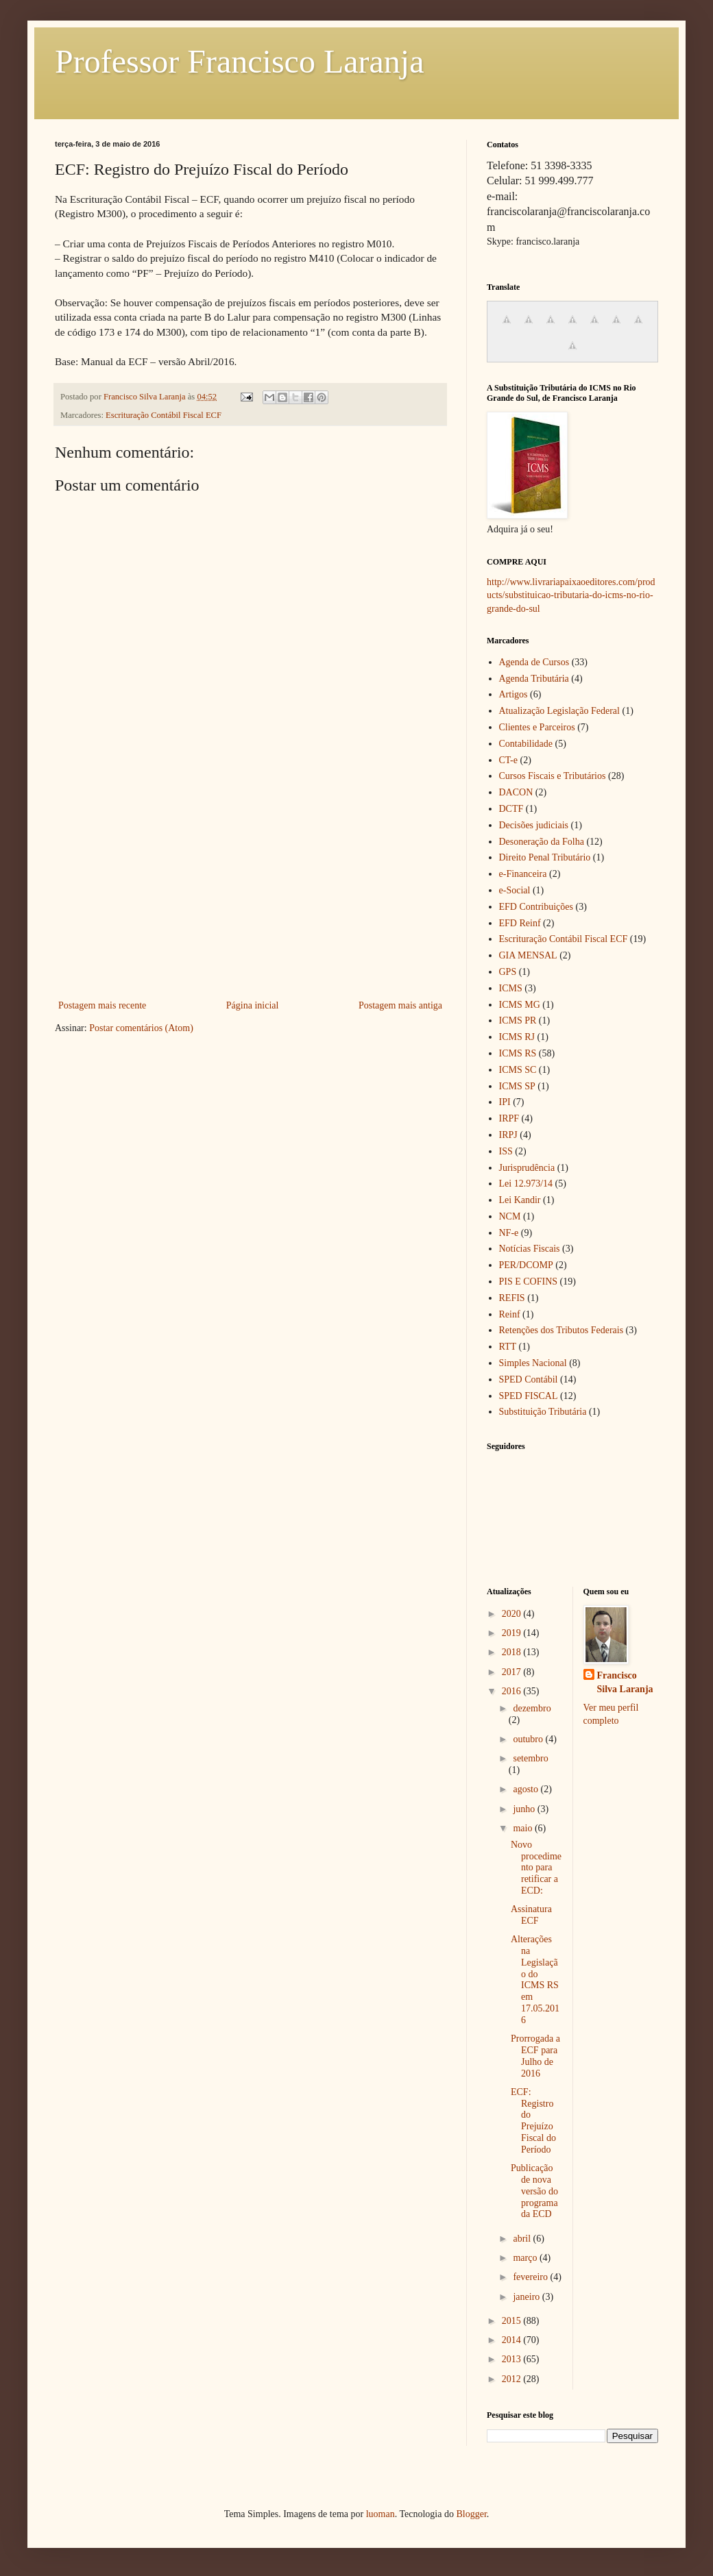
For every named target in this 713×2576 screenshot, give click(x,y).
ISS (506, 1151)
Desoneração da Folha (541, 842)
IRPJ (508, 1135)
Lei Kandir (520, 1200)
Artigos (513, 694)
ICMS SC (518, 1070)
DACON (516, 792)
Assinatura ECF (531, 1915)
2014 (513, 2340)
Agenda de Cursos (534, 662)
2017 (513, 1672)
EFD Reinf (520, 923)
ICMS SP (517, 1086)
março (526, 2258)
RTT (508, 1346)
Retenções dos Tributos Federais (561, 1330)
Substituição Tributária (543, 1412)
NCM (510, 1216)
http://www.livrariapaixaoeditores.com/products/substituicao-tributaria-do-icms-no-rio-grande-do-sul (571, 595)
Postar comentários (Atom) (141, 1028)
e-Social (515, 890)
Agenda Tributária (534, 678)
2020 (513, 1614)
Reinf (509, 1314)
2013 (513, 2359)
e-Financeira (523, 874)
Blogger (471, 2514)
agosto (526, 1789)
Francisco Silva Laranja (625, 1682)
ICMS (510, 988)
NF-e (509, 1233)
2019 (513, 1633)
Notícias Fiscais (529, 1248)
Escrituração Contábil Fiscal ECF (163, 415)
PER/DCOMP (526, 1265)
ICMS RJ (517, 1037)
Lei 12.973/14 (526, 1183)
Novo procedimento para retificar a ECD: (536, 1868)
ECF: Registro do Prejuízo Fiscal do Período (533, 2121)
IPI (505, 1102)
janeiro (527, 2297)
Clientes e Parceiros (537, 727)
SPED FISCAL (528, 1396)
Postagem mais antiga (400, 1005)
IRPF (509, 1118)
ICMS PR (518, 1020)
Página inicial (252, 1005)
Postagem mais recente (102, 1005)
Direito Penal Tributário (545, 857)
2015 (513, 2321)
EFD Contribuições (536, 907)
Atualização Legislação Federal (559, 711)
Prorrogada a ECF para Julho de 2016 (535, 2055)
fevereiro (531, 2277)
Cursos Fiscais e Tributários (552, 776)
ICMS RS (518, 1053)
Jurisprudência (527, 1168)
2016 (513, 1691)
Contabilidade (526, 744)
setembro (530, 1758)
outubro (529, 1739)
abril (523, 2238)
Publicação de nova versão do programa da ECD (534, 2191)
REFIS (512, 1298)
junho (525, 1809)
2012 (513, 2379)
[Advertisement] (250, 894)
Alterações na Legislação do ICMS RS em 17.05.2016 (535, 1979)
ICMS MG (519, 1005)
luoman (380, 2514)
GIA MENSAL (528, 955)
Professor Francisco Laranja (239, 61)
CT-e (508, 760)
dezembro (532, 1708)
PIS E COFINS (528, 1281)
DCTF (511, 809)
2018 (513, 1652)
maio (524, 1828)
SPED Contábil (528, 1379)
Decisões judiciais (533, 825)
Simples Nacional (533, 1363)
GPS (508, 972)
